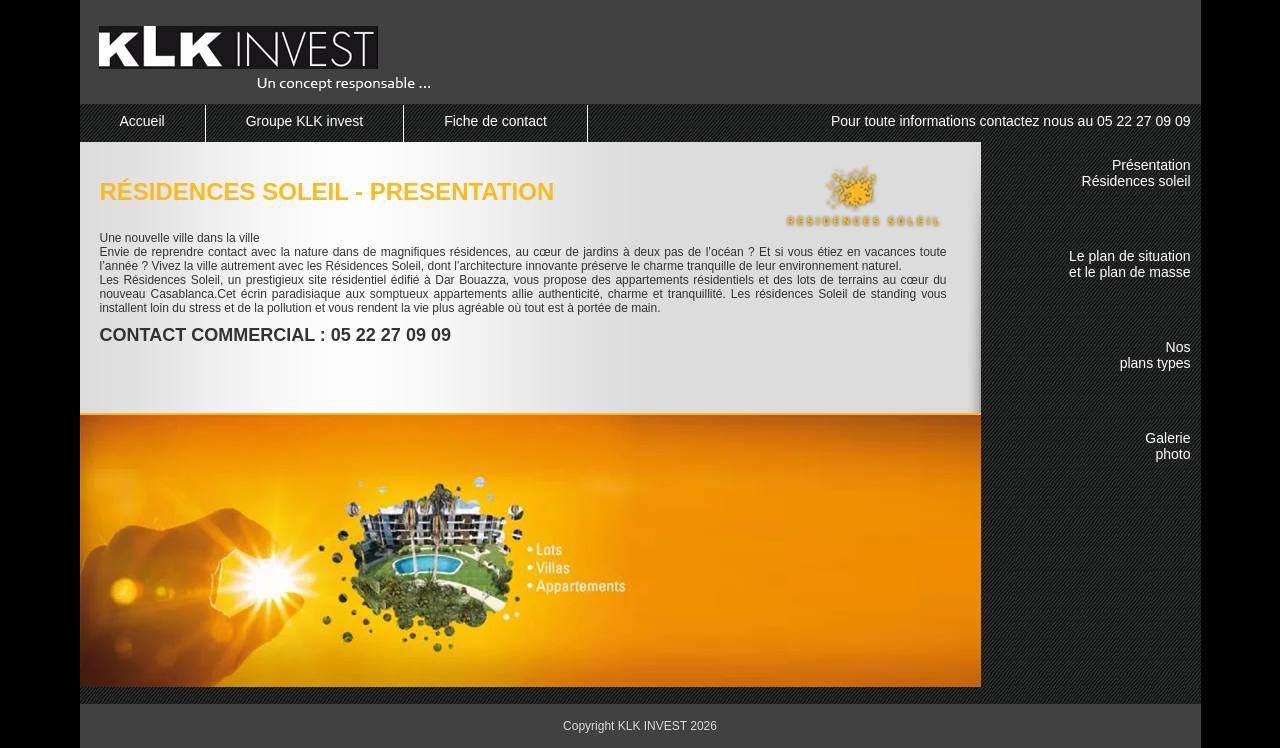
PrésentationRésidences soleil (1136, 173)
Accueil (142, 121)
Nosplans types (1155, 355)
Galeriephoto (1167, 446)
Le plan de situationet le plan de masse (1129, 264)
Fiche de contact (495, 121)
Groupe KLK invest (305, 121)
